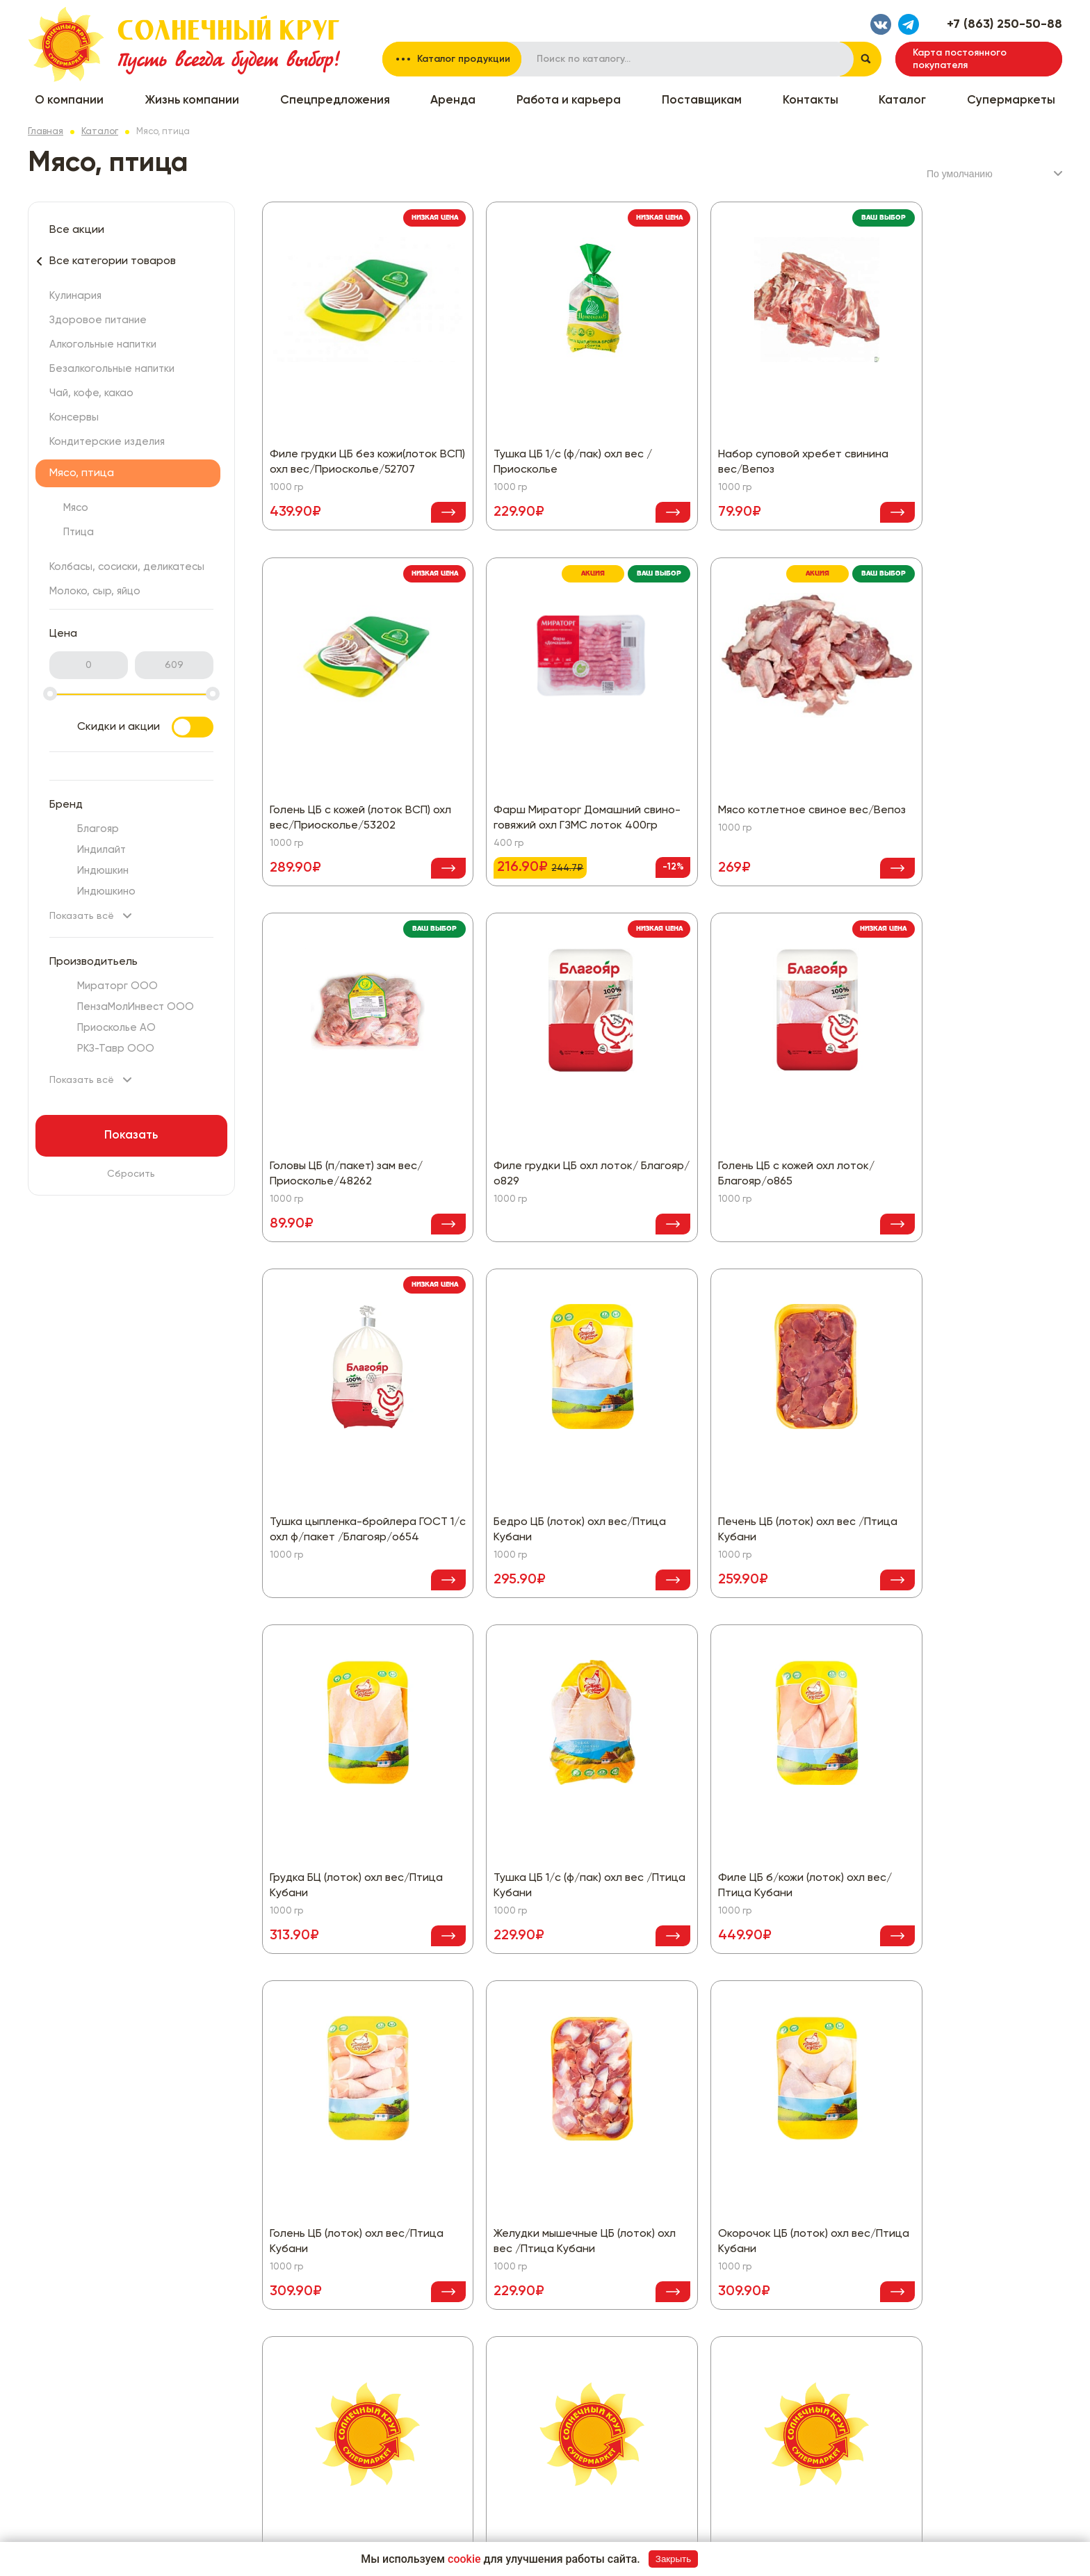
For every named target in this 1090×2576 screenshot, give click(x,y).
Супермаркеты (1011, 100)
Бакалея (499, 2374)
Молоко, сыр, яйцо (94, 591)
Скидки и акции (145, 727)
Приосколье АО (116, 1027)
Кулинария (75, 296)
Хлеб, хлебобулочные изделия (729, 2415)
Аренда (452, 100)
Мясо (75, 508)
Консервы (74, 417)
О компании (69, 100)
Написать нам (891, 2405)
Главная (45, 131)
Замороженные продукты (716, 2290)
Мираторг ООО (117, 986)
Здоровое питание (98, 320)
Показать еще (662, 2150)
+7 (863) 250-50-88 (1004, 24)
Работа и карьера (568, 100)
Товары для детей (700, 2374)
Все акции (76, 230)
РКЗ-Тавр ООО (115, 1048)
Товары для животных (708, 2394)
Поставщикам (702, 100)
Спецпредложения (335, 100)
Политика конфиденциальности (912, 2290)
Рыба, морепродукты (706, 2353)
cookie (464, 2559)
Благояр (98, 829)
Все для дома (512, 2415)
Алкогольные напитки (102, 344)
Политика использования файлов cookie (933, 2332)
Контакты (810, 100)
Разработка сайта (969, 2527)
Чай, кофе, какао (91, 393)
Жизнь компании (192, 100)
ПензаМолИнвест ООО (135, 1007)
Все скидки (330, 2290)
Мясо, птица (81, 473)
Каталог (902, 100)
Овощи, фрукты (693, 2332)
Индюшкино (106, 891)
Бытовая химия (515, 2394)
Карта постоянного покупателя (960, 59)
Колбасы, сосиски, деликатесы (126, 567)
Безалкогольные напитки (111, 369)
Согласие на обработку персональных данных (949, 2311)
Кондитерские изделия (107, 442)
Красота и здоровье (706, 2311)
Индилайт (101, 850)
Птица (78, 532)
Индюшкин (103, 870)
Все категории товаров (112, 261)
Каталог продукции (463, 59)
